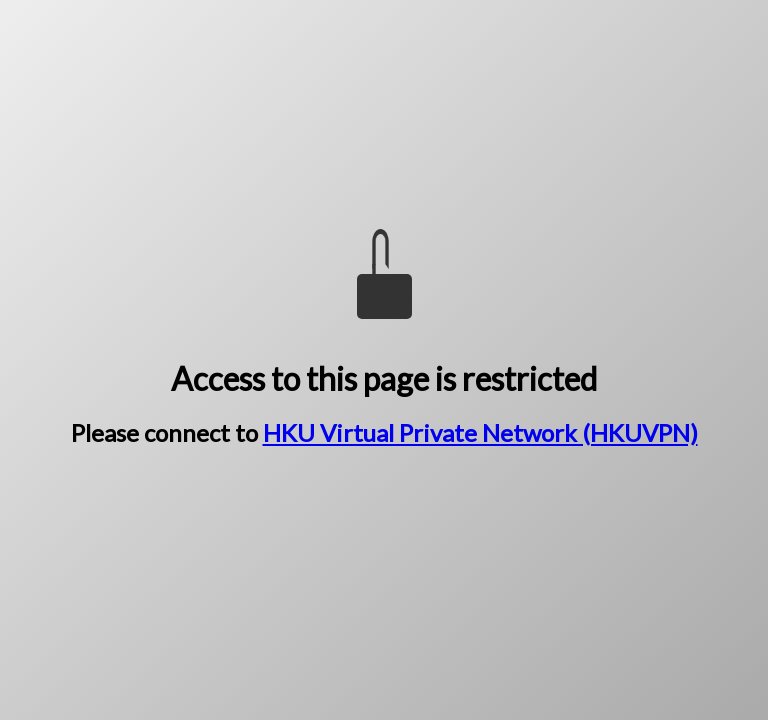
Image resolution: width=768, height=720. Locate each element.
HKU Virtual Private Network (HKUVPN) (480, 432)
